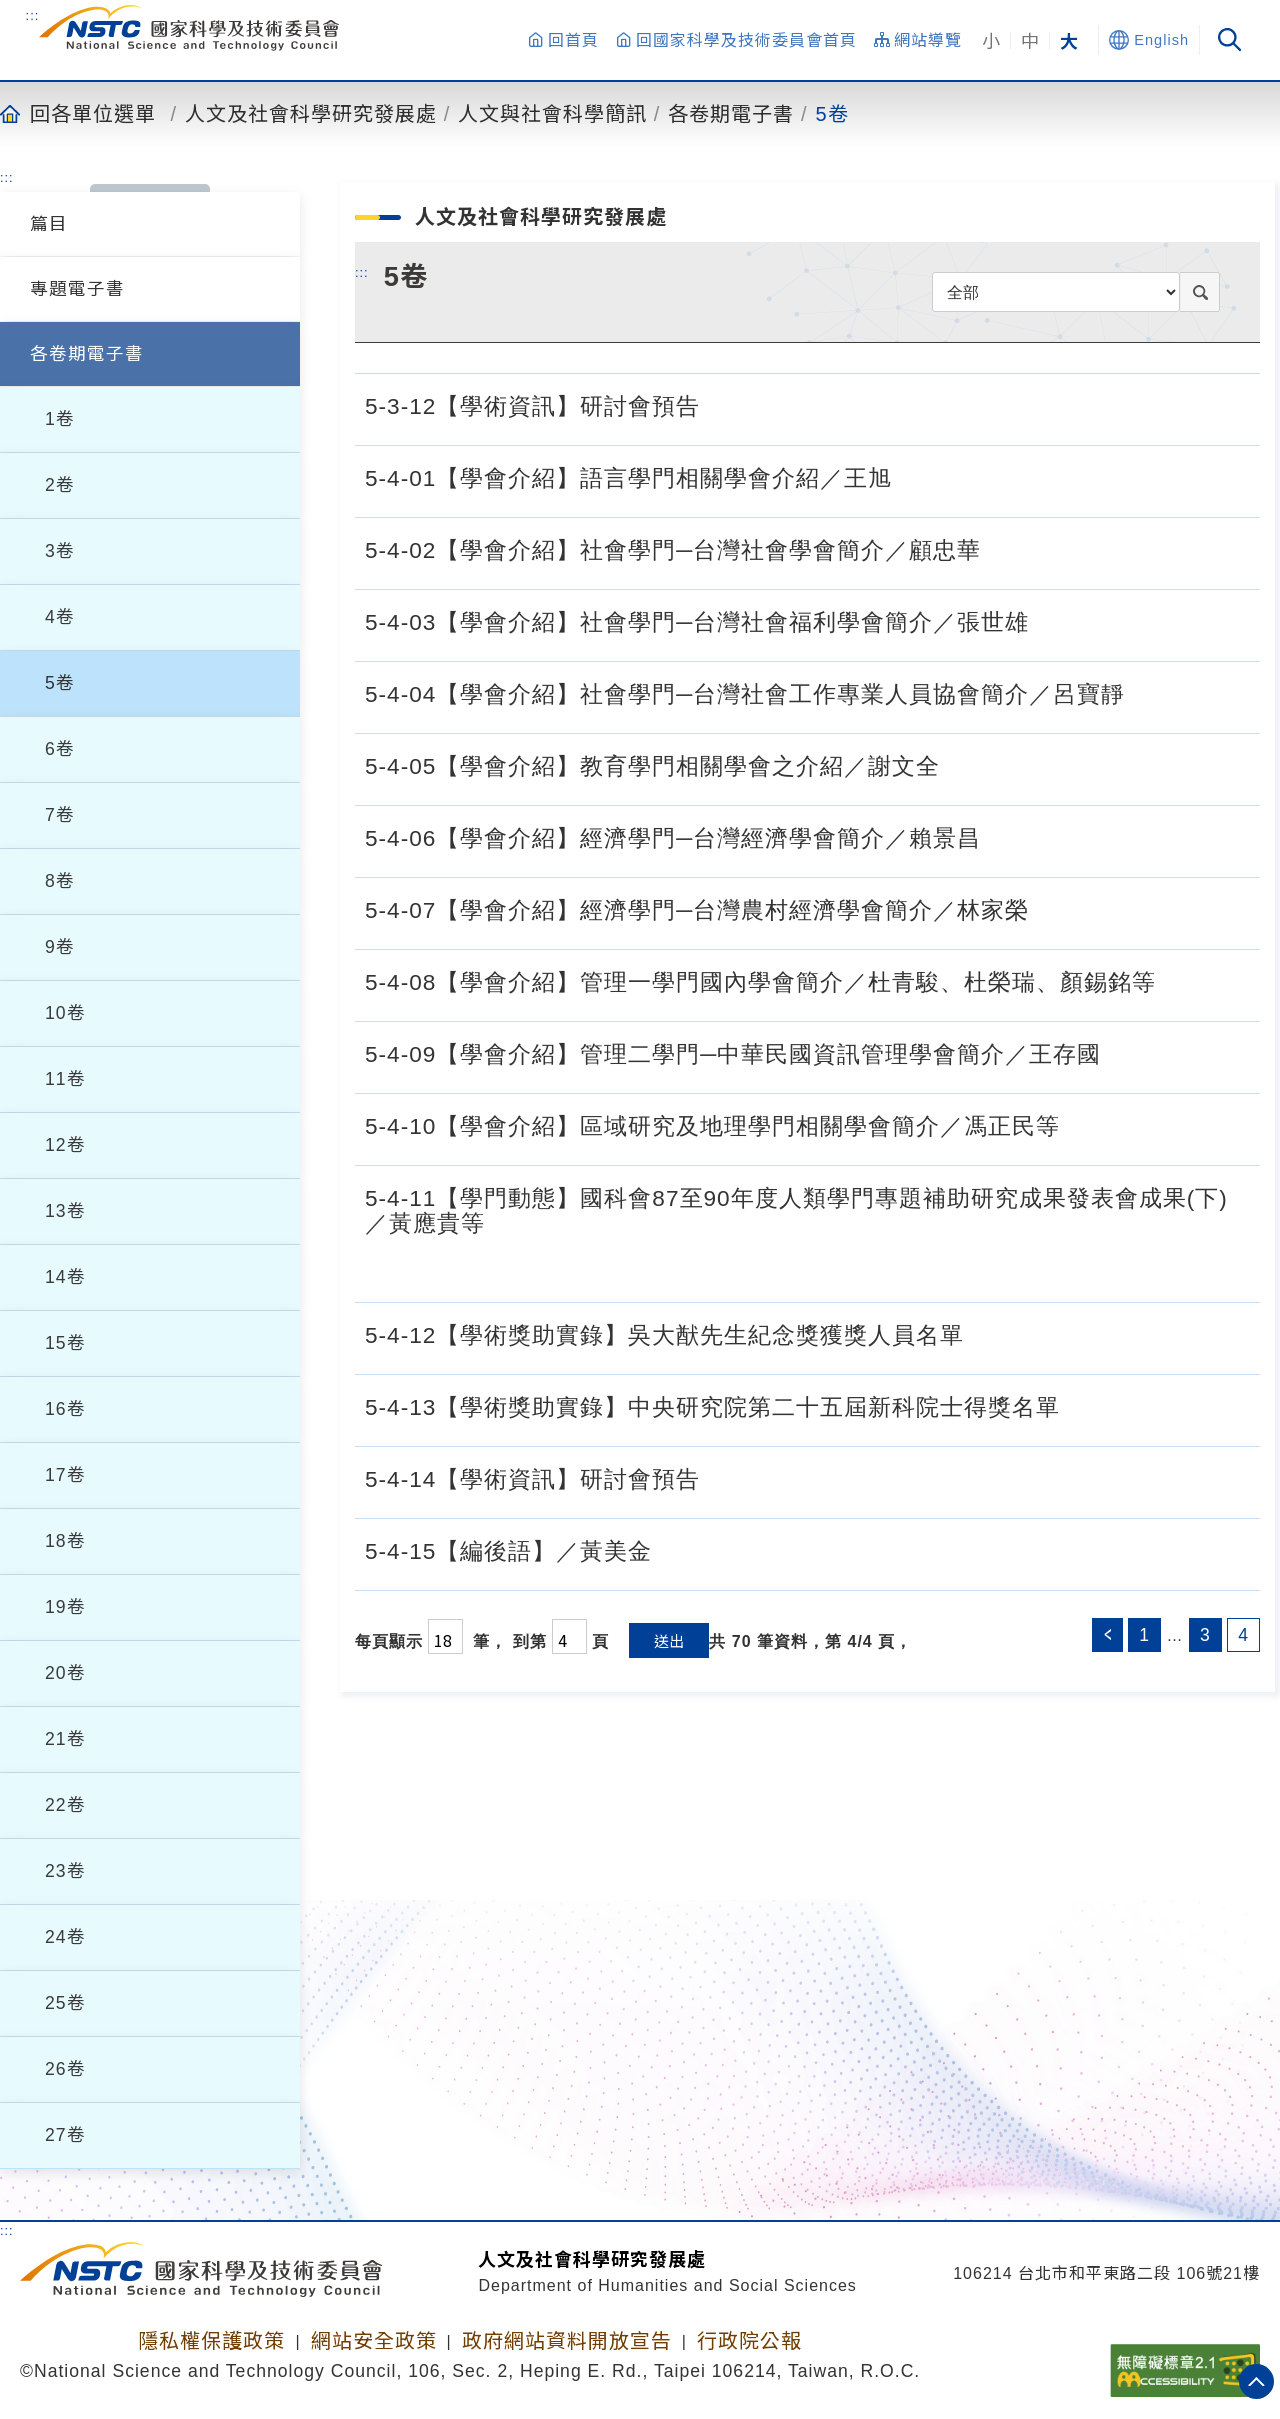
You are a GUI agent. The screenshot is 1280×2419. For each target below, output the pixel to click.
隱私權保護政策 (211, 2341)
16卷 (65, 1409)
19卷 (65, 1607)
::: (33, 15)
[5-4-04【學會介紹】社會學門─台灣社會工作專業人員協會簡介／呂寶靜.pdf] (1146, 692)
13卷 (65, 1211)
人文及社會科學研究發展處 (311, 113)
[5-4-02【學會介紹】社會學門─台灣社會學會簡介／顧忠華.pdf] (1002, 548)
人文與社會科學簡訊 (552, 113)
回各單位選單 (93, 113)
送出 (669, 1640)
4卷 (60, 617)
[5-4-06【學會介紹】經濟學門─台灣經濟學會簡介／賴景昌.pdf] (1002, 836)
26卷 (65, 2069)
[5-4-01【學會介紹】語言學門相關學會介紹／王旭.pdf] (913, 476)
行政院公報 (749, 2341)
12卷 (65, 1145)
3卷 (60, 551)
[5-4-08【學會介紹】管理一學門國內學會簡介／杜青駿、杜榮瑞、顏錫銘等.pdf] (1177, 980)
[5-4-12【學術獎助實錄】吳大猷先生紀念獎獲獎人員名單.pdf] (985, 1333)
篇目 (49, 224)
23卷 (65, 1871)
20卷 (65, 1673)
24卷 (65, 1937)
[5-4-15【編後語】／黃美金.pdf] (673, 1549)
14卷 (65, 1277)
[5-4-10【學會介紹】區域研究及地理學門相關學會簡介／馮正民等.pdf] (1081, 1124)
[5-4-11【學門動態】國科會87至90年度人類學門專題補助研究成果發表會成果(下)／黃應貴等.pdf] (1229, 1266)
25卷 (65, 2003)
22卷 (65, 1805)
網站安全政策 (374, 2341)
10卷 (65, 1013)
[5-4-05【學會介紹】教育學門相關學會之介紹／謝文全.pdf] (961, 764)
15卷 (65, 1343)
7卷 (60, 815)
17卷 (65, 1475)
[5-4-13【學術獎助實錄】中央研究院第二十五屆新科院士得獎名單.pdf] (1081, 1405)
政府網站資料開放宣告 (567, 2341)
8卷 (60, 881)
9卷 (60, 947)
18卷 (65, 1541)
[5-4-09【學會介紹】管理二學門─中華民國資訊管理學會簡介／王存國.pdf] (1122, 1052)
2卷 (60, 485)
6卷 (60, 749)
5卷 (832, 113)
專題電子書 (77, 289)
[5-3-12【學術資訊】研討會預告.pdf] (721, 404)
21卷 (65, 1739)
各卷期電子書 (731, 113)
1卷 (60, 419)
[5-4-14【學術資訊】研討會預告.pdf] (721, 1477)
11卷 (65, 1079)
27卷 (65, 2135)
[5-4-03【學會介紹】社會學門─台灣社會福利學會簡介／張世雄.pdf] (1050, 620)
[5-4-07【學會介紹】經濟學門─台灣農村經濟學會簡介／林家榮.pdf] (1050, 908)
